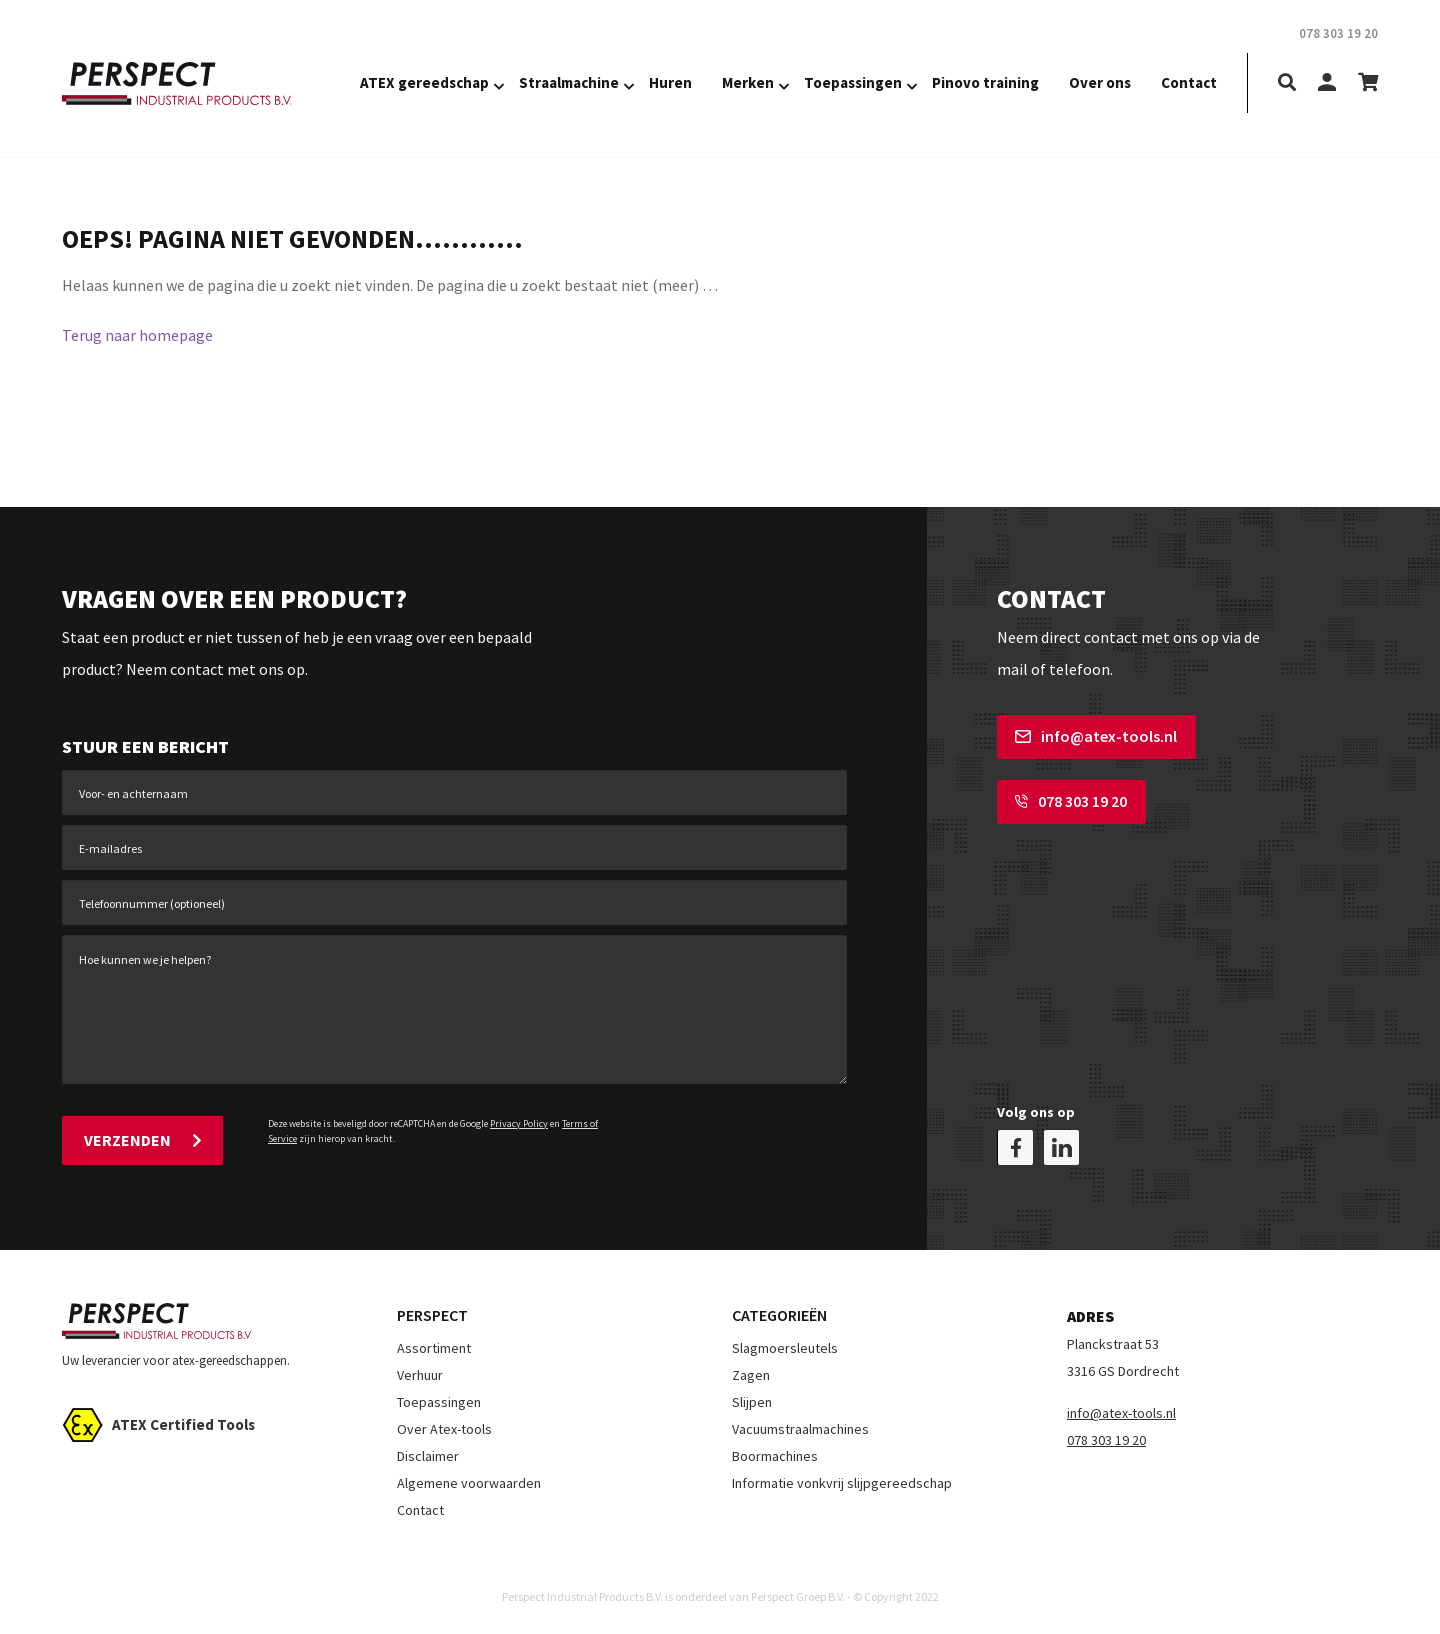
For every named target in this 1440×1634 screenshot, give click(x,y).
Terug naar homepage (137, 335)
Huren (670, 82)
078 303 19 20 (1071, 801)
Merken (748, 82)
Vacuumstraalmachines (800, 1429)
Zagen (751, 1375)
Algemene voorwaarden (469, 1483)
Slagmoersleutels (785, 1348)
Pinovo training (985, 82)
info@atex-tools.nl (1096, 736)
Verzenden (142, 1140)
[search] (1287, 83)
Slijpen (752, 1402)
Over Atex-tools (444, 1429)
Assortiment (434, 1348)
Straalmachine (569, 82)
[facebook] (1015, 1147)
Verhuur (420, 1375)
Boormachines (775, 1456)
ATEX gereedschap (424, 82)
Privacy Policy (519, 1123)
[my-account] (1327, 83)
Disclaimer (428, 1456)
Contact (1189, 82)
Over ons (1100, 82)
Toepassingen (853, 82)
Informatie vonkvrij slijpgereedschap (842, 1483)
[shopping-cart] (1368, 83)
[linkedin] (1061, 1147)
